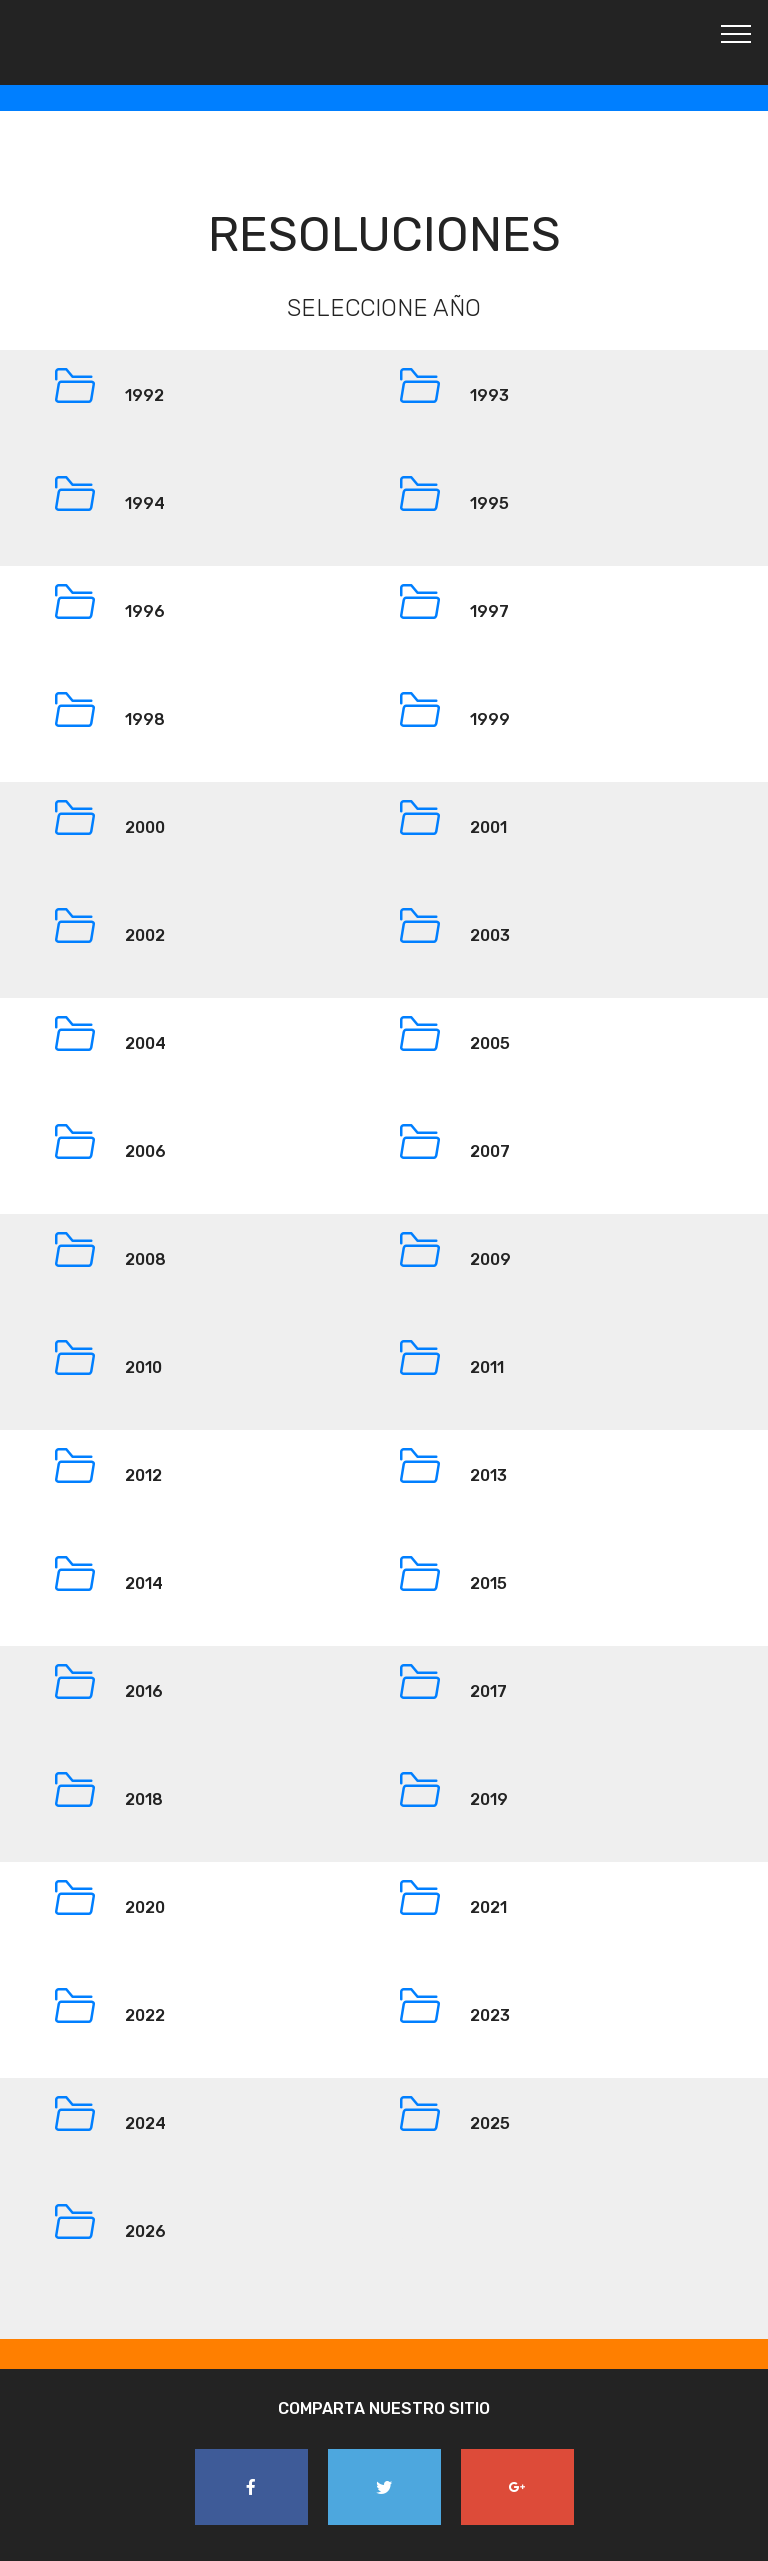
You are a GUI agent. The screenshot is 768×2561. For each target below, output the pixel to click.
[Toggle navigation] (736, 33)
